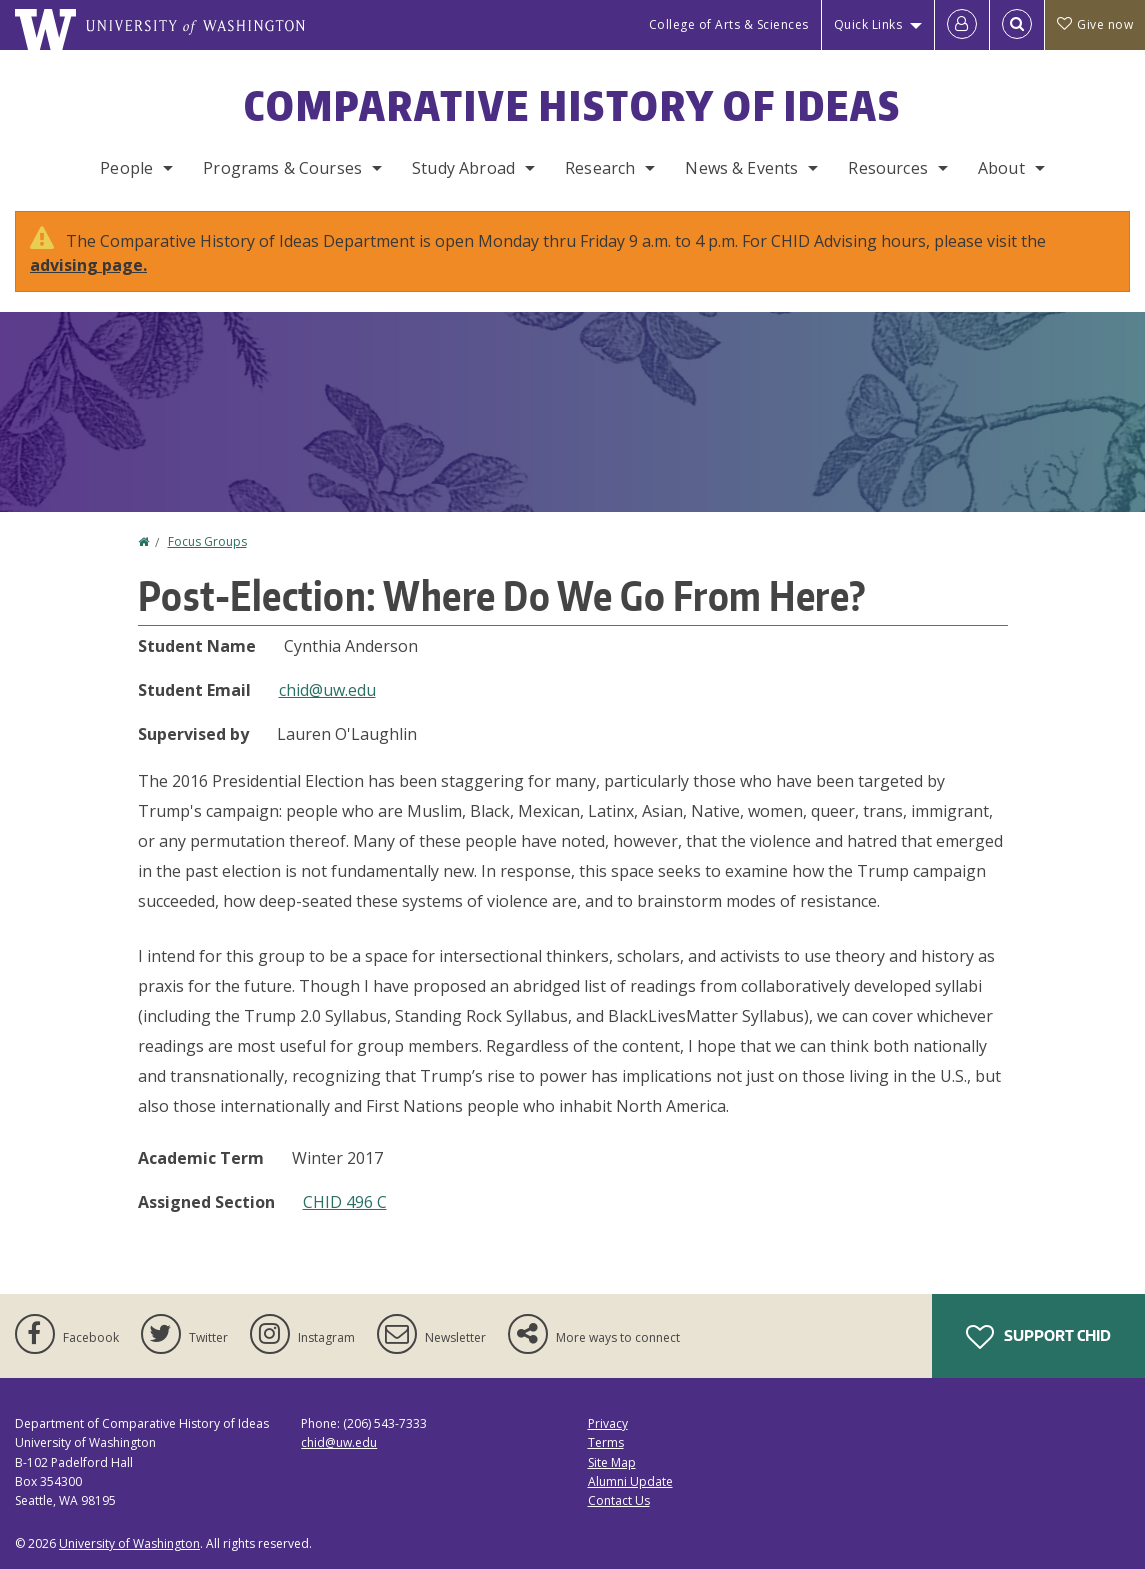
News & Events (741, 168)
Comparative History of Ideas (572, 106)
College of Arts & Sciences (729, 24)
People (126, 168)
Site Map (612, 1462)
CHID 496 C (345, 1202)
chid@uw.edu (327, 690)
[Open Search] (1017, 25)
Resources (887, 168)
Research (600, 168)
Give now (1095, 24)
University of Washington (129, 1543)
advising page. (88, 265)
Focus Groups (207, 541)
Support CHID (1038, 1337)
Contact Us (619, 1500)
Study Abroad (463, 168)
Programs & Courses (282, 168)
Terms (606, 1442)
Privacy (608, 1423)
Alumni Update (630, 1481)
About (1001, 168)
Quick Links (868, 24)
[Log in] (962, 25)
